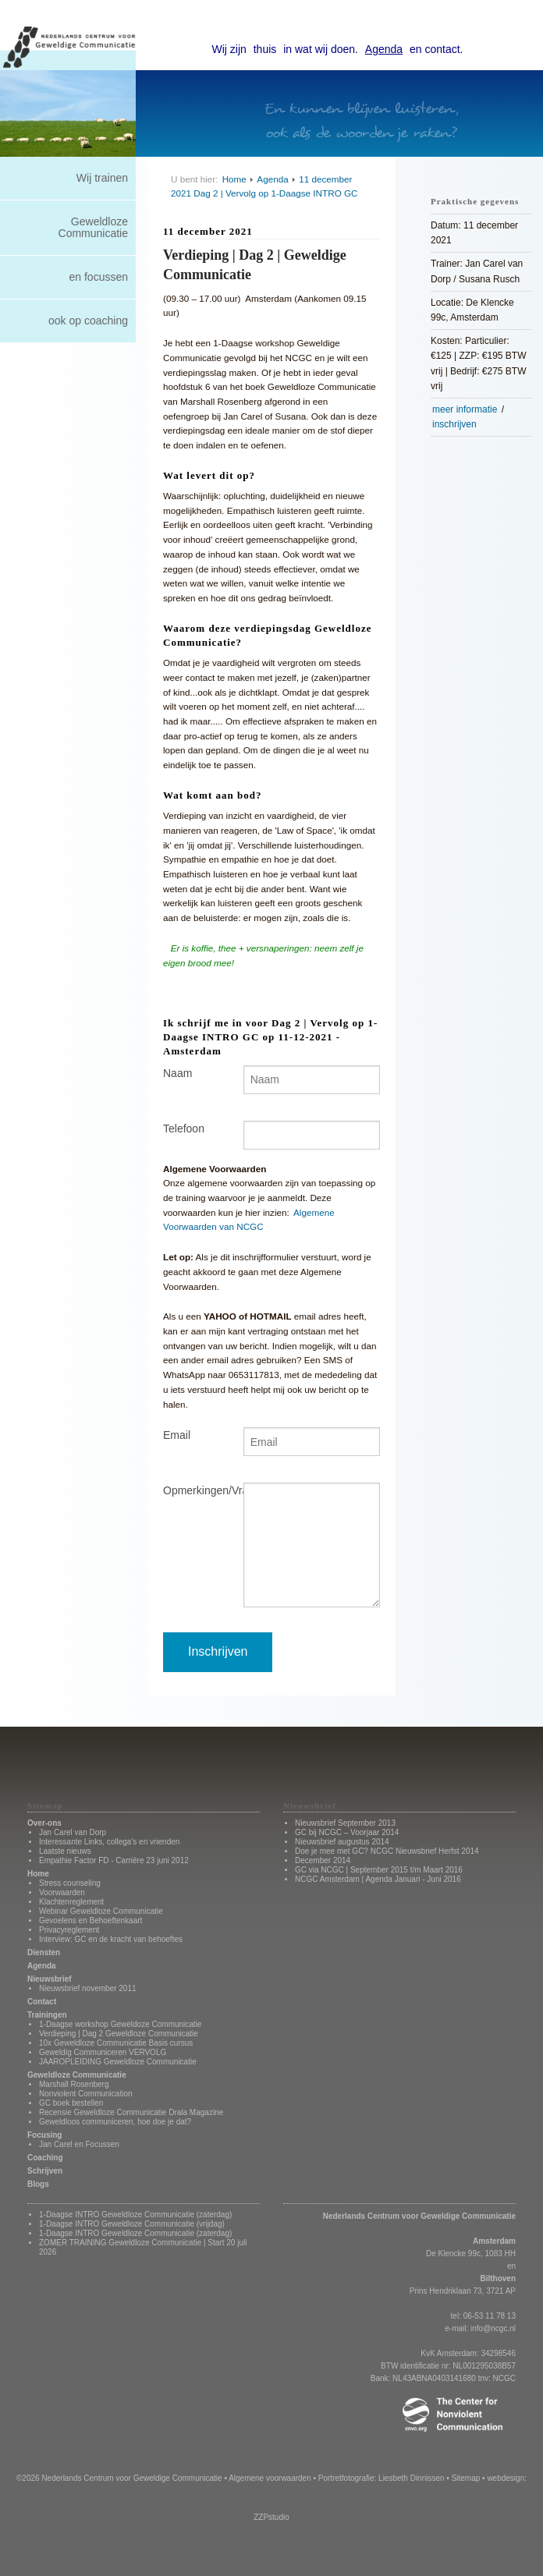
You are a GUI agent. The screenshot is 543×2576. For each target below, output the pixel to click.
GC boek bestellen (71, 2103)
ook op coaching (88, 320)
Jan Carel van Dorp (72, 1832)
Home (234, 179)
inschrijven (454, 424)
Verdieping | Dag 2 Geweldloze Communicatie (118, 2033)
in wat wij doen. (320, 49)
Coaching (45, 2157)
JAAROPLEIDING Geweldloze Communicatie (118, 2061)
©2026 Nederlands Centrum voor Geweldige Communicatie (119, 2478)
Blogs (38, 2184)
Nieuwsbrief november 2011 (88, 1988)
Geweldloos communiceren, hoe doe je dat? (115, 2121)
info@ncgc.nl (493, 2328)
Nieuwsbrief (49, 1979)
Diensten (43, 1952)
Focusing (44, 2135)
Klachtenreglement (71, 1901)
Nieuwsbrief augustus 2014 (342, 1841)
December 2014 (322, 1860)
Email (176, 1435)
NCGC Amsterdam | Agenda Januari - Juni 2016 (378, 1879)
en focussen (99, 277)
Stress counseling (70, 1883)
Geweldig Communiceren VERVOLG (102, 2052)
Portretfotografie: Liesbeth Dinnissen (381, 2478)
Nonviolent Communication (86, 2093)
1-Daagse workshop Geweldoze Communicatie (120, 2024)
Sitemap (466, 2478)
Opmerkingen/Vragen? (191, 1490)
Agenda (384, 49)
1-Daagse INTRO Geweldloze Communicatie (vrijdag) (132, 2224)
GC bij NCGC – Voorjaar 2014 (347, 1832)
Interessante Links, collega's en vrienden (109, 1841)
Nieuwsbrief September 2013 (345, 1823)
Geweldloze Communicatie (93, 227)
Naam (177, 1073)
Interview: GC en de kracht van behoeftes (111, 1939)
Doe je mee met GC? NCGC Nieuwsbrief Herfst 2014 (387, 1851)
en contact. (436, 49)
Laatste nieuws (65, 1851)
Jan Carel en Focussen (79, 2144)
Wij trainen (102, 178)
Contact (41, 2001)
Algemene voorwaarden (270, 2478)
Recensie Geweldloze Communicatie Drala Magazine (131, 2112)
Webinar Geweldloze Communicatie (101, 1911)
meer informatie (464, 409)
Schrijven (44, 2171)
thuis (265, 49)
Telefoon (183, 1128)
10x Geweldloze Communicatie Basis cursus (116, 2043)
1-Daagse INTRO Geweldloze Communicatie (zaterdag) (135, 2214)
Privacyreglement (69, 1930)
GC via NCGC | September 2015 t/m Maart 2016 (379, 1870)
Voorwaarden (62, 1892)
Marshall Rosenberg (74, 2084)
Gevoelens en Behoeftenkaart (90, 1920)
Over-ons (44, 1823)
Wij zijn (229, 49)
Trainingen (47, 2015)
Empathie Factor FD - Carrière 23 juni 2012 (114, 1860)
